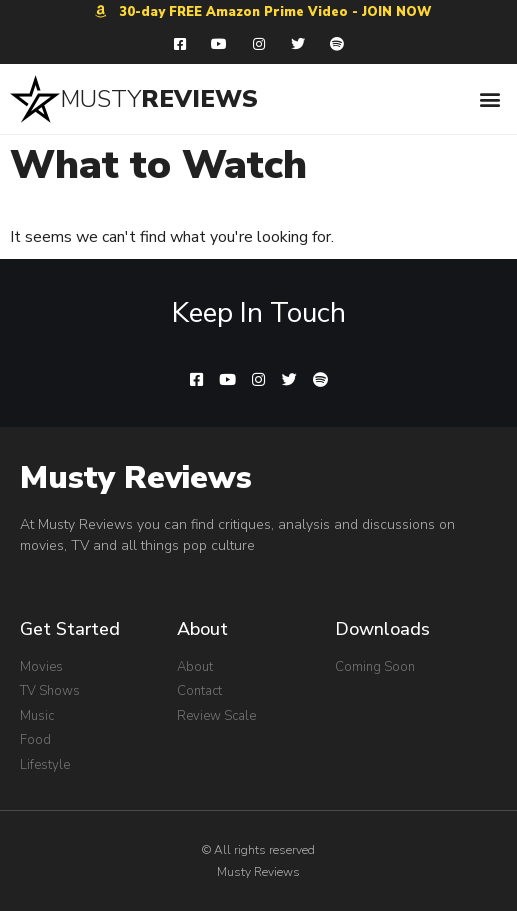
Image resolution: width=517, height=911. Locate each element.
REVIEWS (199, 99)
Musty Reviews (136, 477)
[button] (490, 98)
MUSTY (100, 99)
